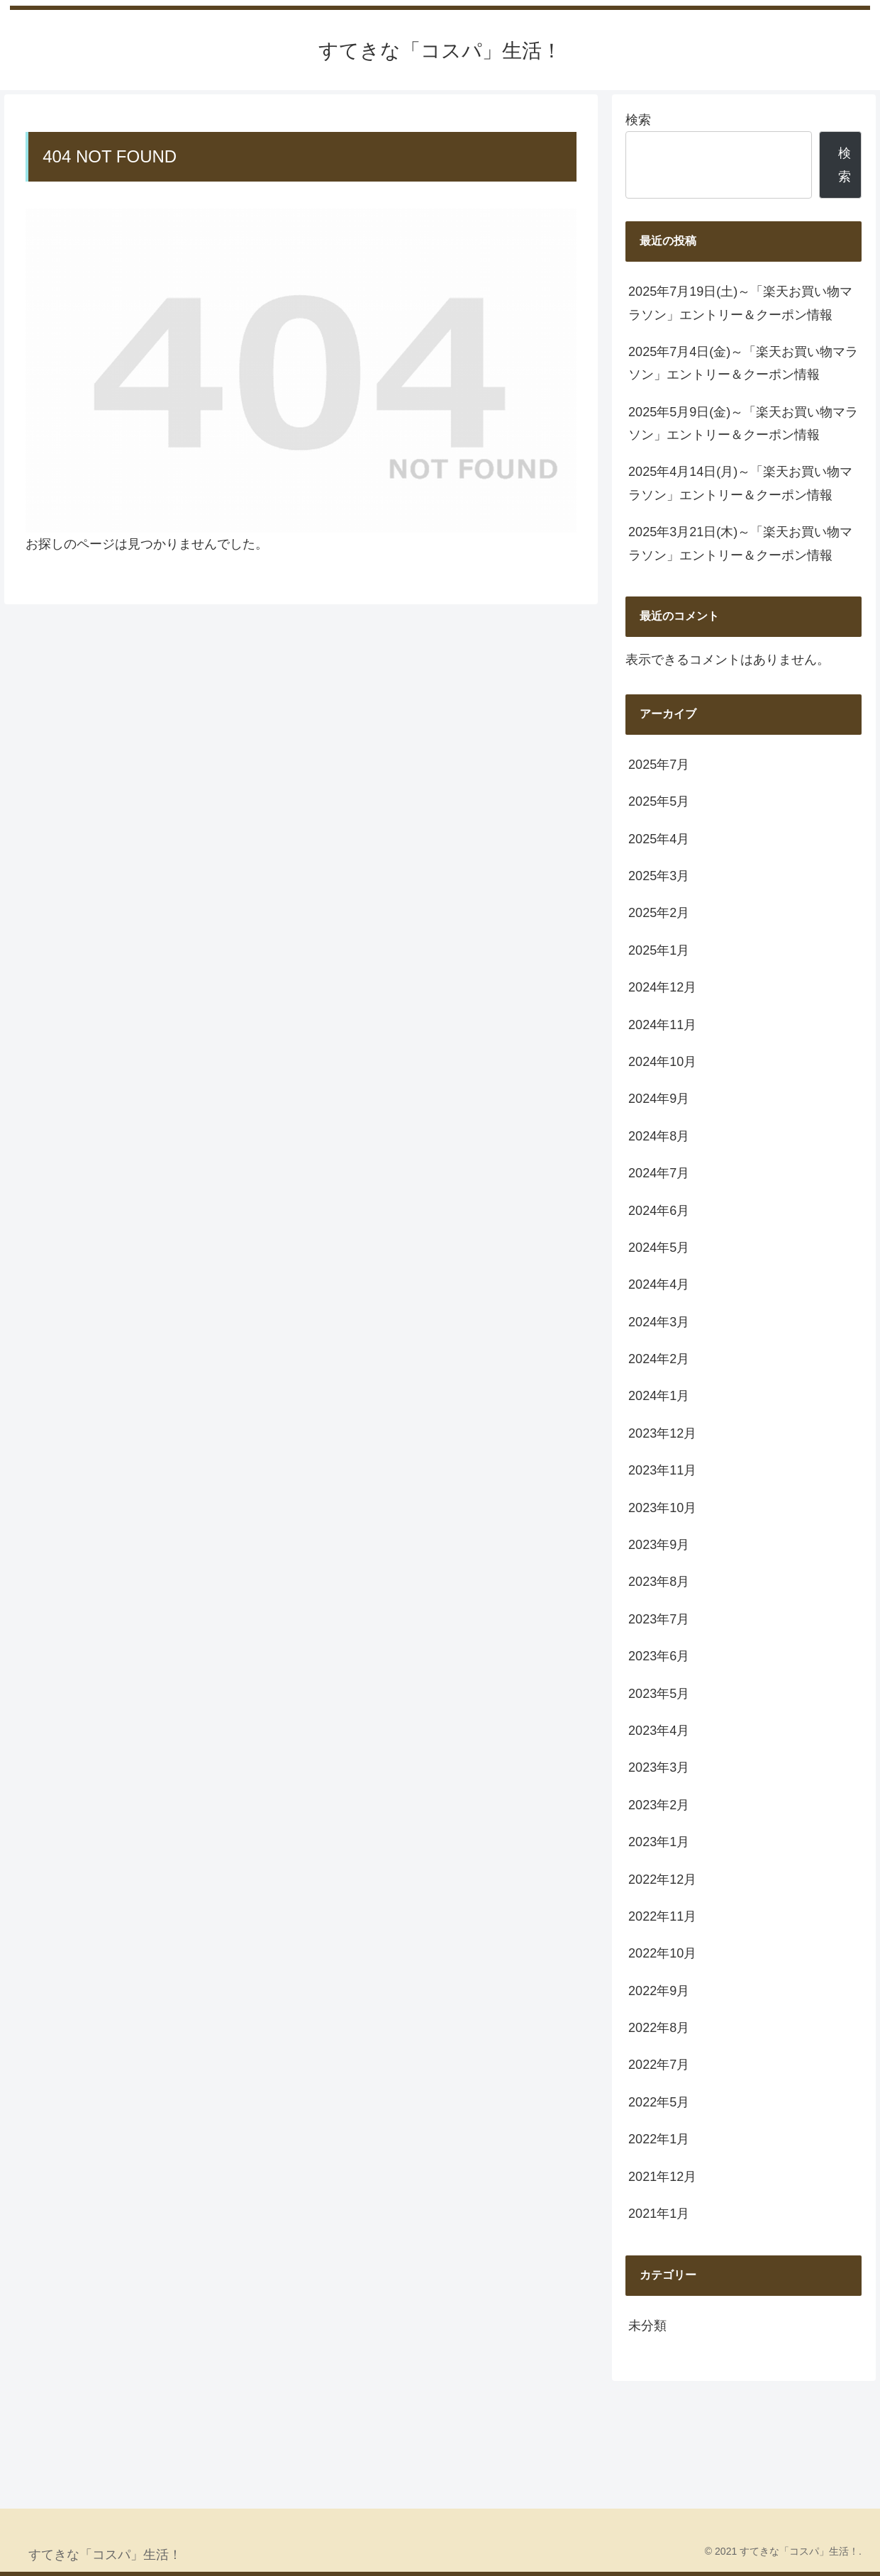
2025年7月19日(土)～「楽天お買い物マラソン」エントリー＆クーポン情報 (740, 302)
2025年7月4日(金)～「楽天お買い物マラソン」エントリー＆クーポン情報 (743, 363)
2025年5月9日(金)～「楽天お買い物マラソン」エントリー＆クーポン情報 (743, 423)
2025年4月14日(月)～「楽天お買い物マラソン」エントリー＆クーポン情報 (740, 483)
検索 (638, 120)
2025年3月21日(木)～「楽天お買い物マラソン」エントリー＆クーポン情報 (740, 543)
